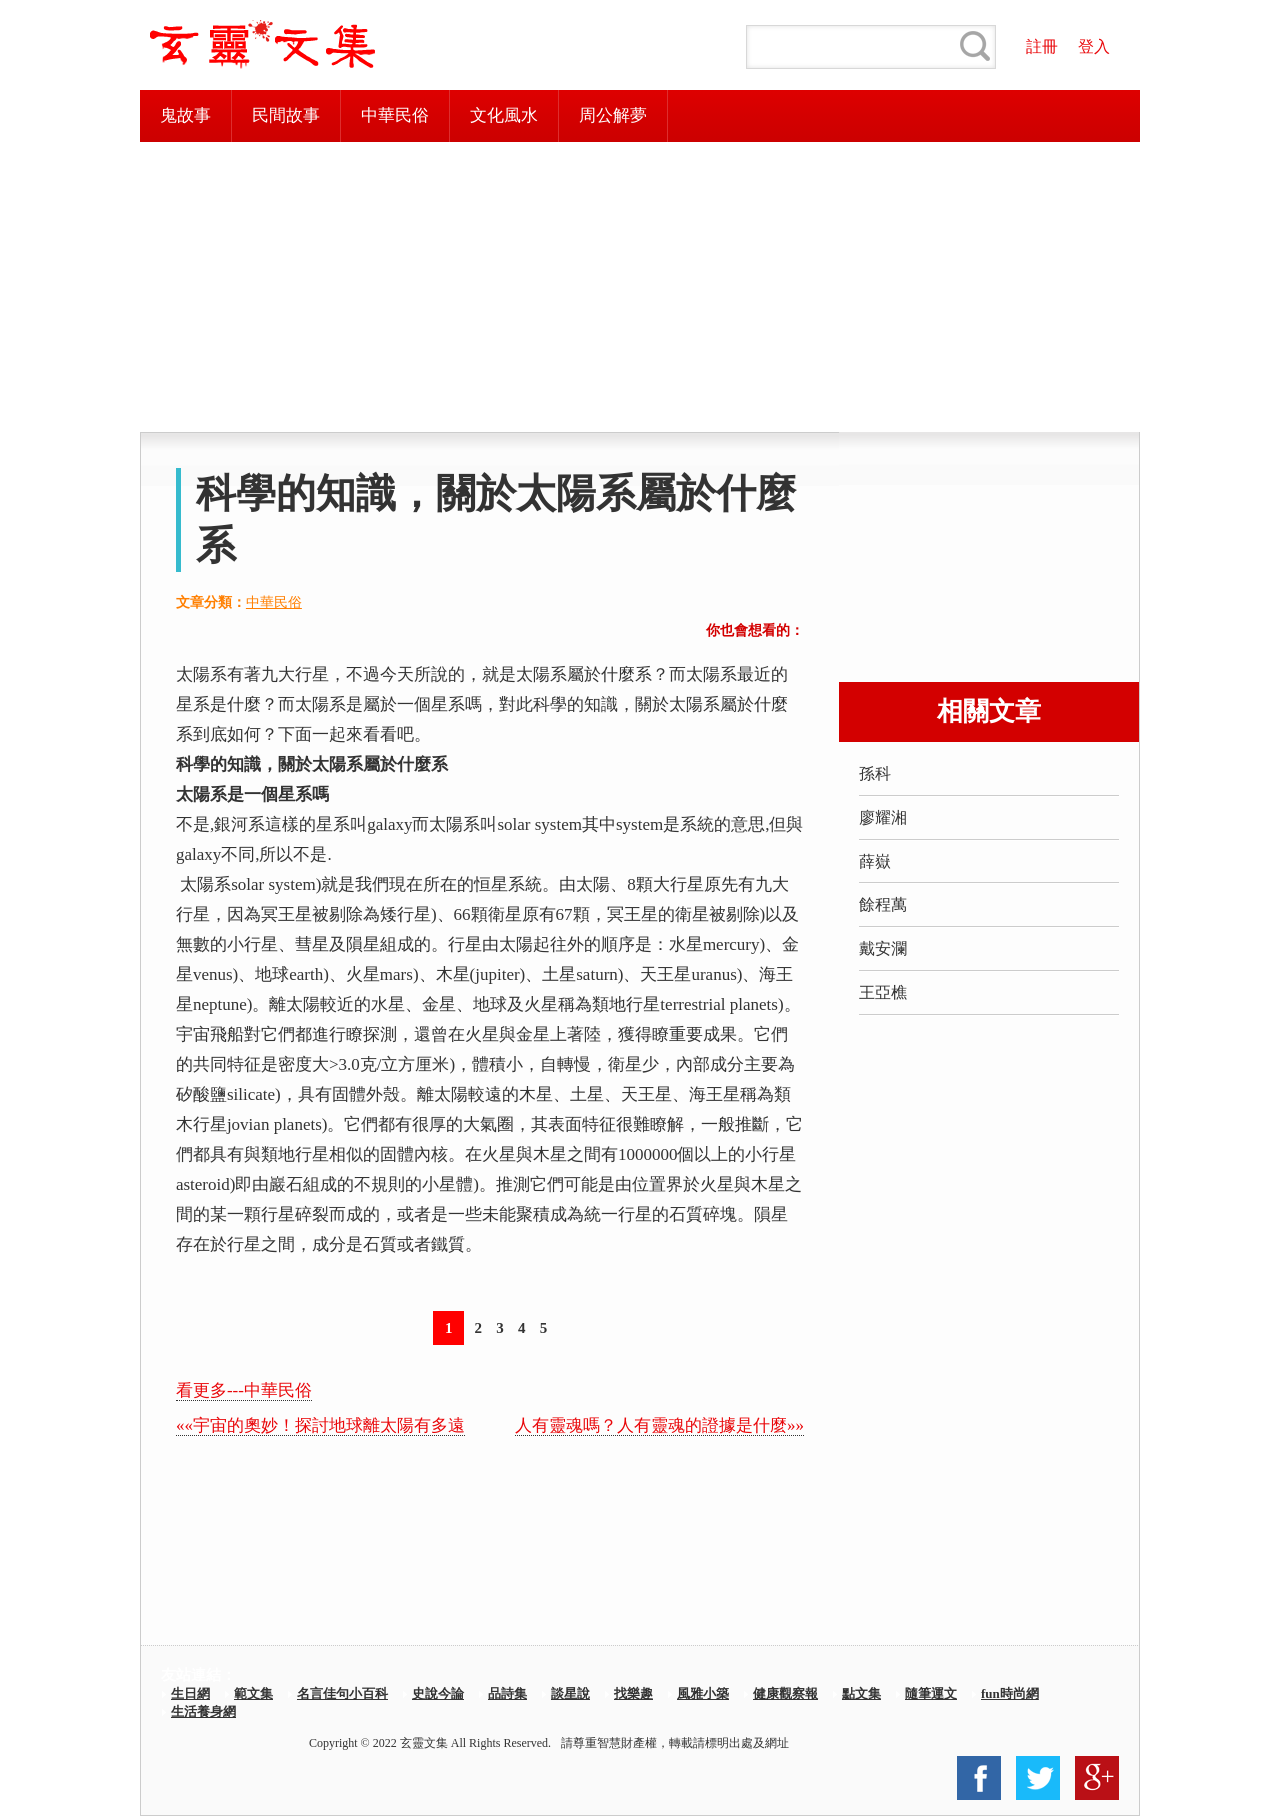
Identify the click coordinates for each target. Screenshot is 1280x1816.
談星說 (570, 1693)
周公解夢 (613, 115)
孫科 (875, 773)
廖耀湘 (883, 817)
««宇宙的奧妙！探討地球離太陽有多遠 (320, 1425)
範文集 (253, 1693)
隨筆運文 (931, 1693)
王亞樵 (883, 992)
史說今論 (438, 1693)
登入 (1094, 46)
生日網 (190, 1693)
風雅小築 (703, 1693)
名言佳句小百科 (342, 1693)
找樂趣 (633, 1693)
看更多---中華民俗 (244, 1390)
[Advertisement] (640, 287)
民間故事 (286, 115)
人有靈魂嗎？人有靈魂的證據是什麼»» (659, 1425)
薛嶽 (875, 861)
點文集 (861, 1693)
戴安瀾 (883, 948)
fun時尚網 (1010, 1693)
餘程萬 (883, 904)
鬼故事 (185, 115)
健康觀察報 (785, 1693)
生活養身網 (203, 1711)
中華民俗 (395, 115)
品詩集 (507, 1693)
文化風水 (504, 115)
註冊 (1042, 46)
